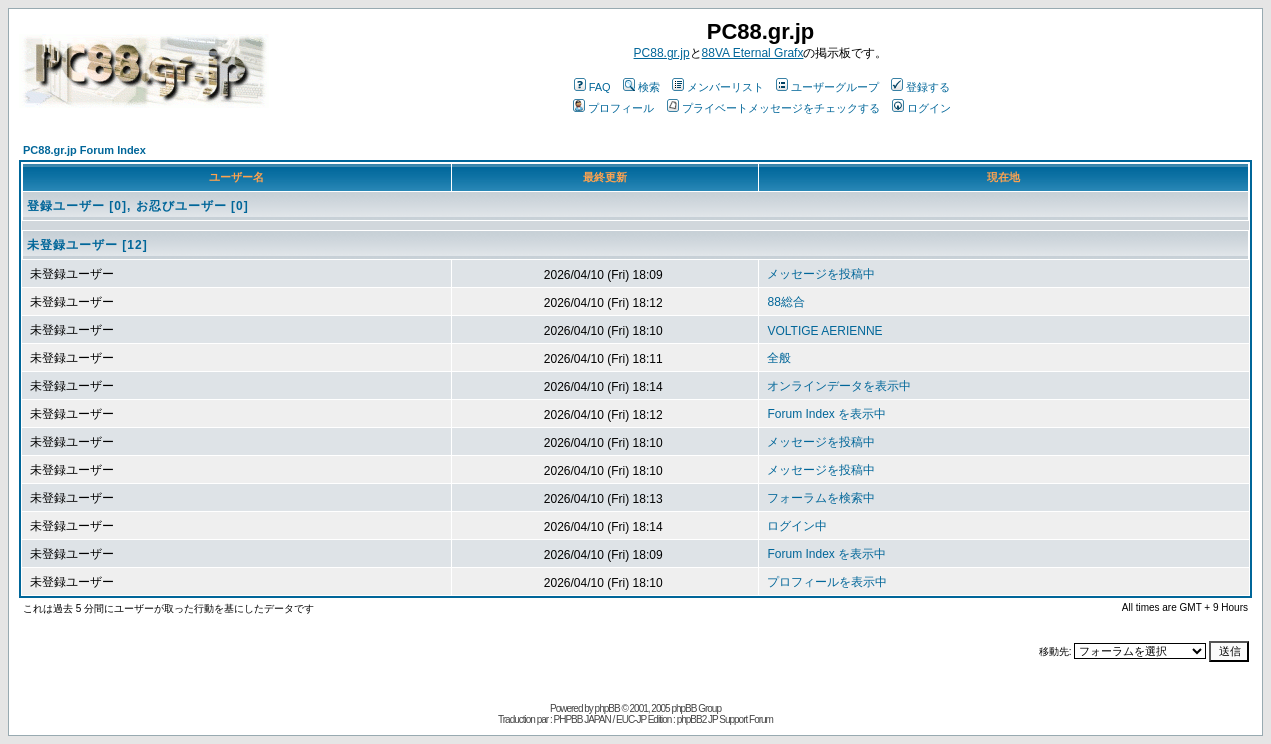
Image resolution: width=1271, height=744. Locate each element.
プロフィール (613, 108)
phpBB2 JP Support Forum (725, 719)
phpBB (607, 708)
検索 (641, 87)
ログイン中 (797, 526)
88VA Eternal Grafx (753, 53)
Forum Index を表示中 (826, 414)
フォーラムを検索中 (821, 498)
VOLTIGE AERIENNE (824, 331)
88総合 (785, 302)
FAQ (592, 87)
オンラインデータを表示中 (839, 386)
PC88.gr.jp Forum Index (84, 150)
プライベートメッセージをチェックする (773, 108)
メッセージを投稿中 (821, 274)
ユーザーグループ (827, 87)
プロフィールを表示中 (827, 582)
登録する (920, 87)
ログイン (921, 108)
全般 (779, 358)
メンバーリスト (718, 87)
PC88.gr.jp (662, 53)
